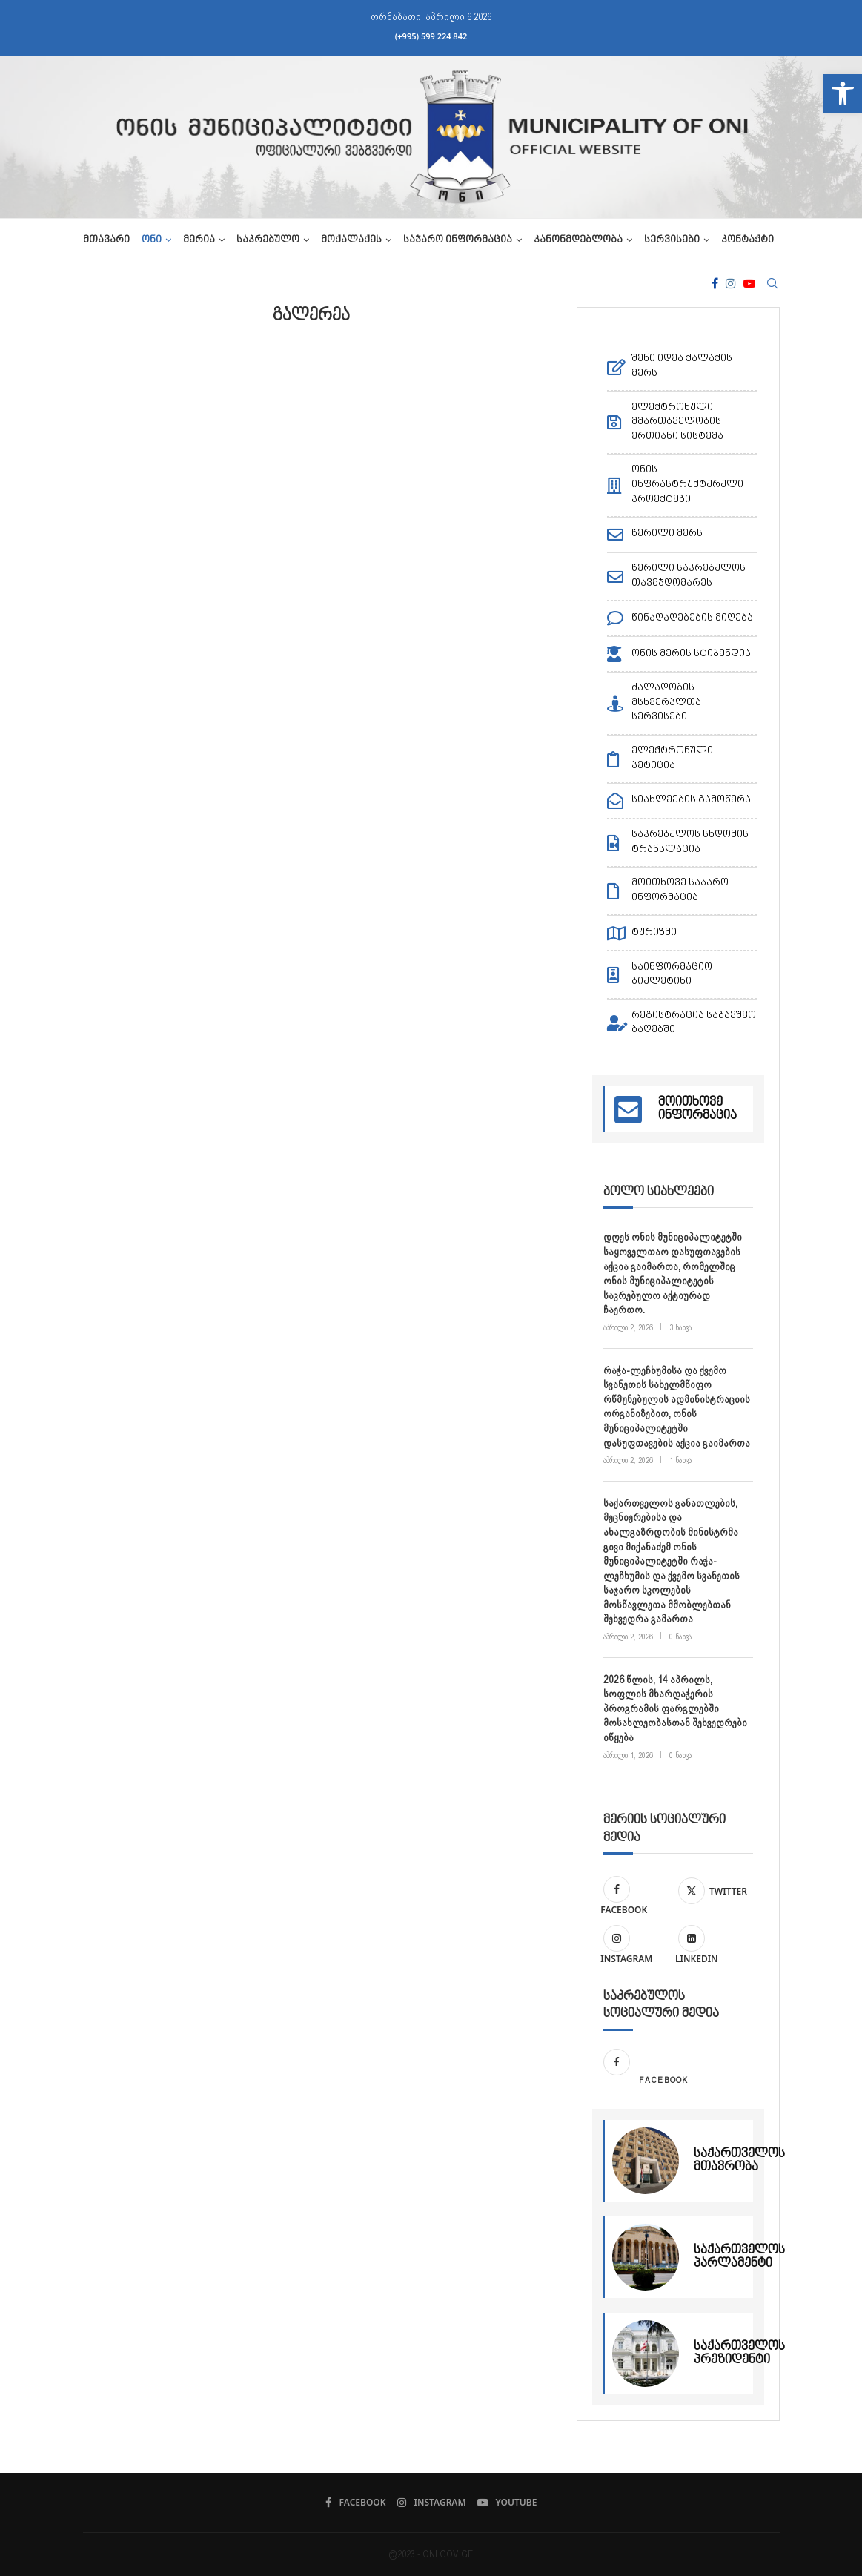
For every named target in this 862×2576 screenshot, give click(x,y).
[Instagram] (731, 283)
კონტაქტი (747, 240)
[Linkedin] (711, 1945)
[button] (842, 93)
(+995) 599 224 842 (431, 36)
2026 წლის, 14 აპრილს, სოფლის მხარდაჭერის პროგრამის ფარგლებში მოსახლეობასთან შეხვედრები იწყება (675, 1708)
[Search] (772, 283)
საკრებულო (267, 240)
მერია (199, 240)
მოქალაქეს (351, 240)
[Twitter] (711, 1889)
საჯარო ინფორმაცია (457, 240)
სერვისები (672, 240)
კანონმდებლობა (578, 240)
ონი (152, 240)
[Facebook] (715, 283)
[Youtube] (749, 283)
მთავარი (106, 240)
